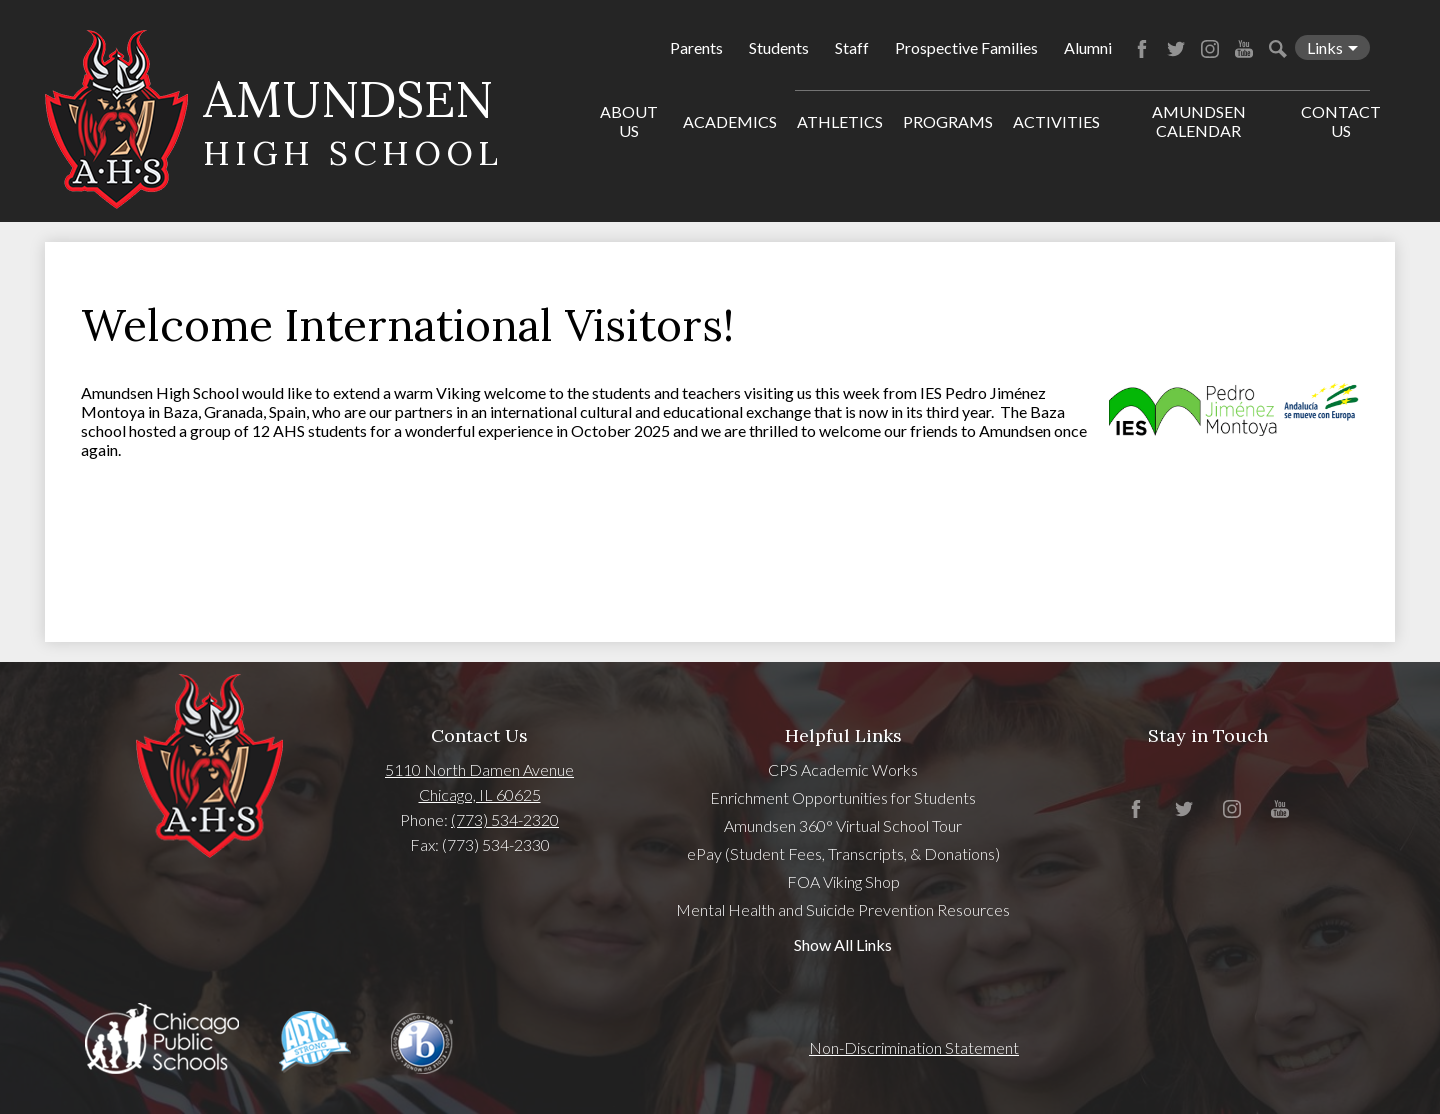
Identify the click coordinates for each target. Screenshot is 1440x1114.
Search (1278, 49)
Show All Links (843, 944)
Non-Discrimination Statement (914, 1047)
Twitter (1176, 49)
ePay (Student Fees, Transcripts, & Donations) (843, 853)
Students (779, 47)
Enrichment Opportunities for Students (843, 797)
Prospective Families (966, 47)
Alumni (1088, 47)
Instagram (1210, 49)
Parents (696, 47)
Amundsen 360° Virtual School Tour (843, 825)
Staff (852, 47)
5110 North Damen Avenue (479, 769)
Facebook (1142, 49)
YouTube (1244, 49)
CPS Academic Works (843, 769)
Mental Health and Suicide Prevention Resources (843, 909)
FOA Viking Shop (843, 881)
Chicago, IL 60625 (480, 794)
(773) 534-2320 (505, 819)
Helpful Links (843, 735)
